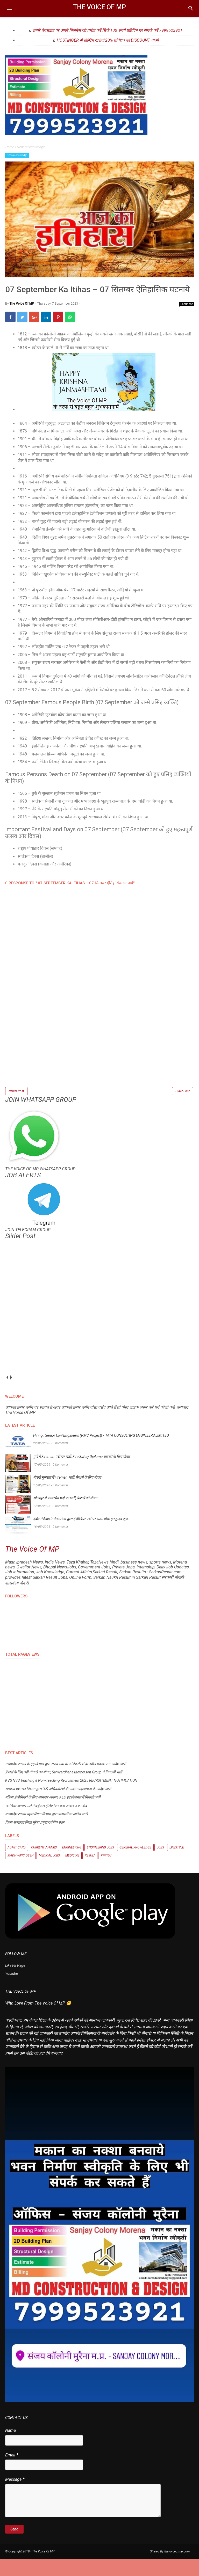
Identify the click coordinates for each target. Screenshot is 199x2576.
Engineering (71, 1864)
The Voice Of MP (99, 7)
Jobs (160, 1864)
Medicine (72, 1872)
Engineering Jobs (100, 1864)
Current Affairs (44, 1864)
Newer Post (16, 1107)
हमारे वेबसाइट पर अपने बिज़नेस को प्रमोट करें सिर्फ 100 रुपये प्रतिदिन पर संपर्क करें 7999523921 (107, 30)
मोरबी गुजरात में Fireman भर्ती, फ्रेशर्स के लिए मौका (67, 1494)
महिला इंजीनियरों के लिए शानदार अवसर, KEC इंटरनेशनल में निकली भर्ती (53, 1814)
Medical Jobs (49, 1872)
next (11, 1394)
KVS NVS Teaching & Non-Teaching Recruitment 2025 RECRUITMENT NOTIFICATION (71, 1797)
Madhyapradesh (20, 1872)
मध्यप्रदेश (106, 1872)
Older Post (182, 1107)
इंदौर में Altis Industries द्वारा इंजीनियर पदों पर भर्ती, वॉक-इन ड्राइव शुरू (80, 1536)
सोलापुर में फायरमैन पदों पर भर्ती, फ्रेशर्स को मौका (65, 1515)
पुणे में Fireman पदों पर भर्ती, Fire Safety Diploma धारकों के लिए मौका (81, 1474)
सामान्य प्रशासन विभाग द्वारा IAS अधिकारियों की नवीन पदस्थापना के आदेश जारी (58, 1806)
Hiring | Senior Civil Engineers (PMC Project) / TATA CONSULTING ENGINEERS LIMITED (101, 1452)
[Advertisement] (99, 1065)
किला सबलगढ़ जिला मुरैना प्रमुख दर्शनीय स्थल (34, 1839)
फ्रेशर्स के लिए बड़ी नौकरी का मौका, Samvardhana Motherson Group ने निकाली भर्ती (63, 1789)
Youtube (11, 1990)
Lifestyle (176, 1864)
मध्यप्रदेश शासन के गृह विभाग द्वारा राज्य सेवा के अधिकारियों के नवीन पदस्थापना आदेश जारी (65, 1781)
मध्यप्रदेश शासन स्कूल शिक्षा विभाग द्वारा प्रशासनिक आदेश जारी (46, 1831)
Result (90, 1872)
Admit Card (17, 1864)
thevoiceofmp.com (177, 2568)
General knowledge (17, 155)
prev (7, 1394)
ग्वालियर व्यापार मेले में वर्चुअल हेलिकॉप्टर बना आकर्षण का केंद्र (46, 1823)
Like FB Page (15, 1982)
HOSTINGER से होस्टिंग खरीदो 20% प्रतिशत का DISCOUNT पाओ (108, 40)
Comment (186, 320)
